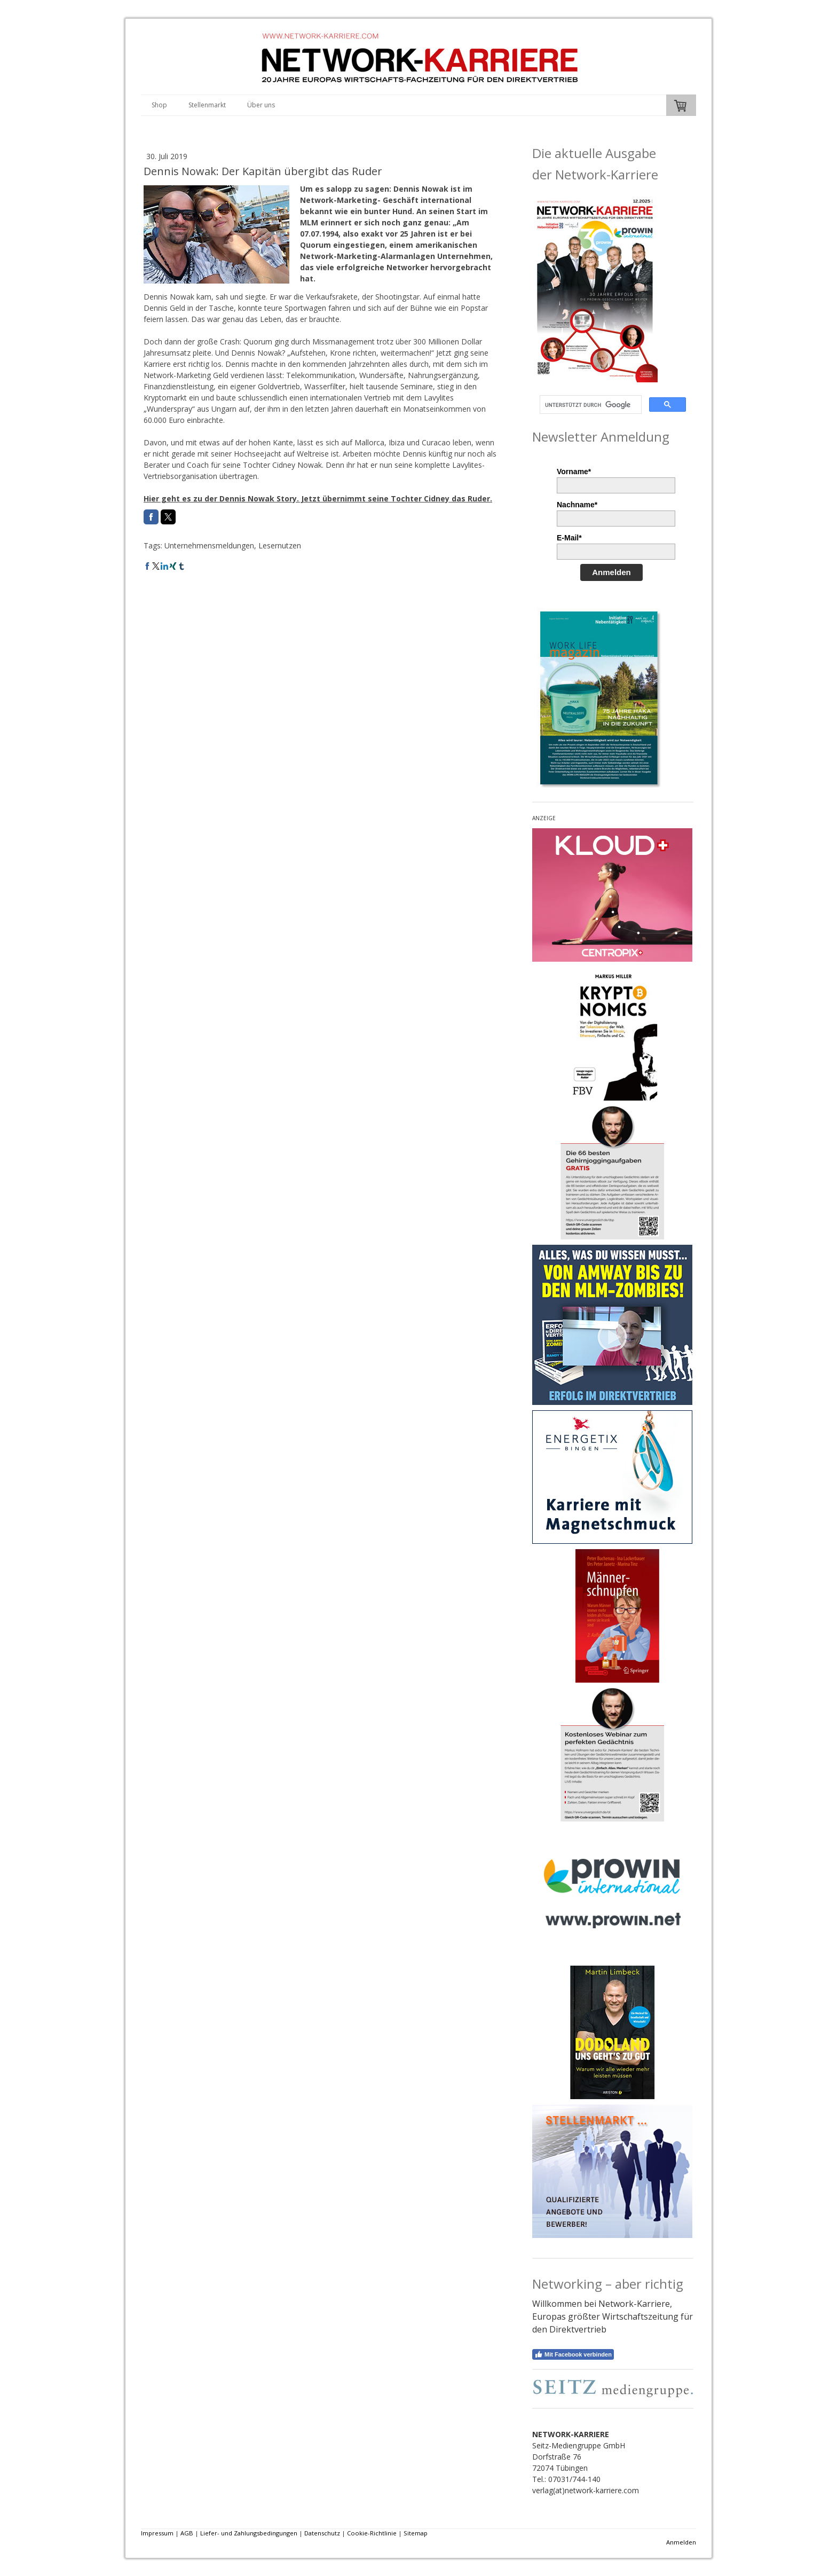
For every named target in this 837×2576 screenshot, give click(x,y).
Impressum (157, 2533)
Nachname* (577, 504)
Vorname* (574, 471)
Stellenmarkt (207, 104)
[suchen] (589, 405)
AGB (186, 2533)
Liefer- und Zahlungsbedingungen (248, 2533)
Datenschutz (322, 2533)
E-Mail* (569, 537)
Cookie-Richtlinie (372, 2533)
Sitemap (416, 2533)
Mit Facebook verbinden (573, 2354)
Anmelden (611, 572)
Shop (159, 104)
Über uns (261, 104)
